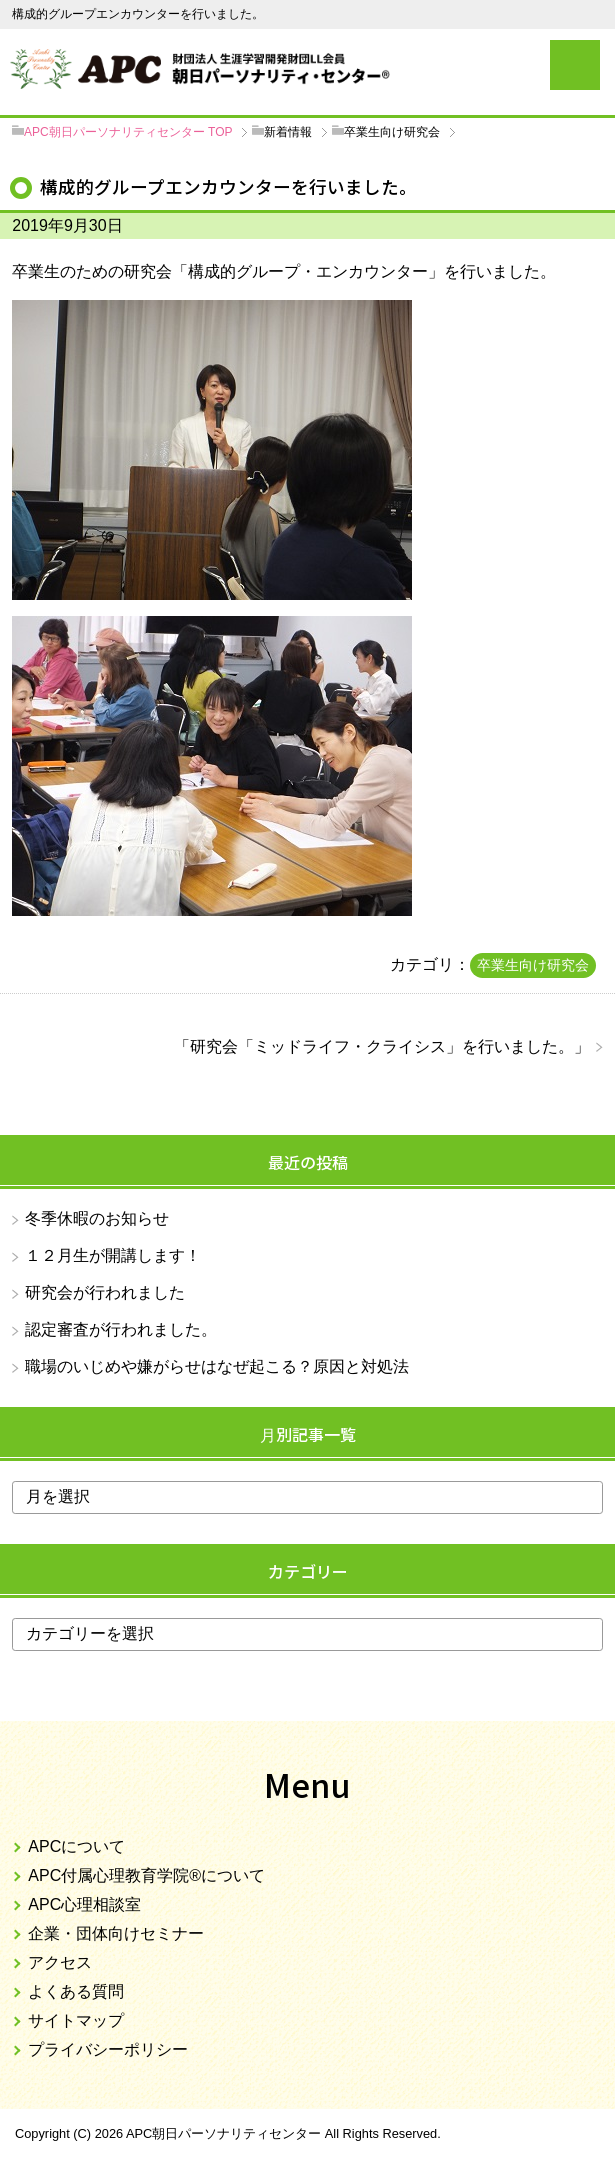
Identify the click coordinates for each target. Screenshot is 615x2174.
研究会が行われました (105, 1292)
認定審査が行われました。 (121, 1329)
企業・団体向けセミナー (116, 1933)
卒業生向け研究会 (533, 965)
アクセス (60, 1962)
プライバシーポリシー (108, 2049)
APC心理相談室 (84, 1904)
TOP (128, 132)
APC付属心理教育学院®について (146, 1875)
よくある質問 (76, 1991)
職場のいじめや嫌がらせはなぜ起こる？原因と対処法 (217, 1366)
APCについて (76, 1846)
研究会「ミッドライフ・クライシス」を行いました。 (382, 1046)
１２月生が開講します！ (113, 1255)
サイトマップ (76, 2020)
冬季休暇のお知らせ (97, 1218)
